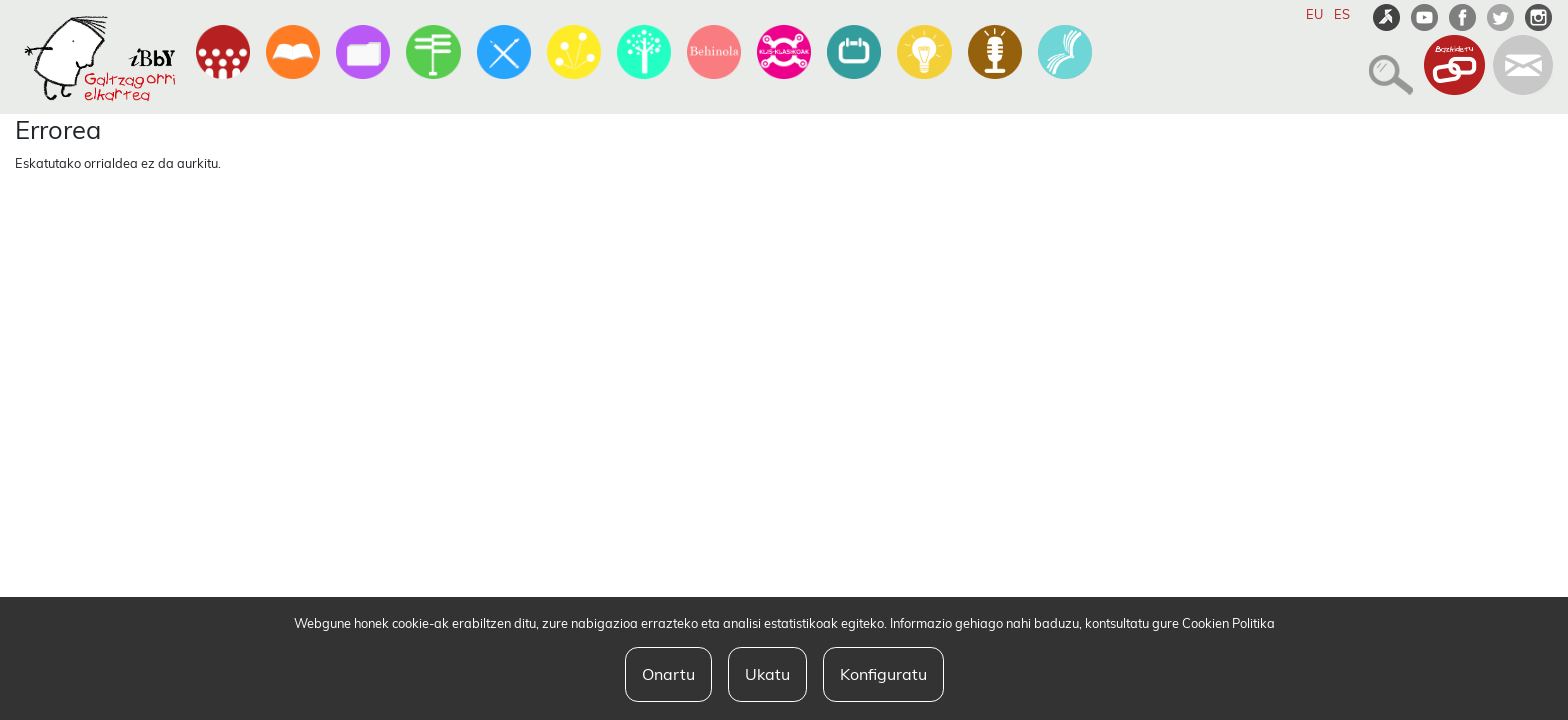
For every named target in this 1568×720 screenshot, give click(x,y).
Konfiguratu (883, 674)
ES (1342, 14)
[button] (1385, 66)
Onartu (668, 674)
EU (1314, 14)
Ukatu (767, 674)
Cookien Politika (1228, 623)
